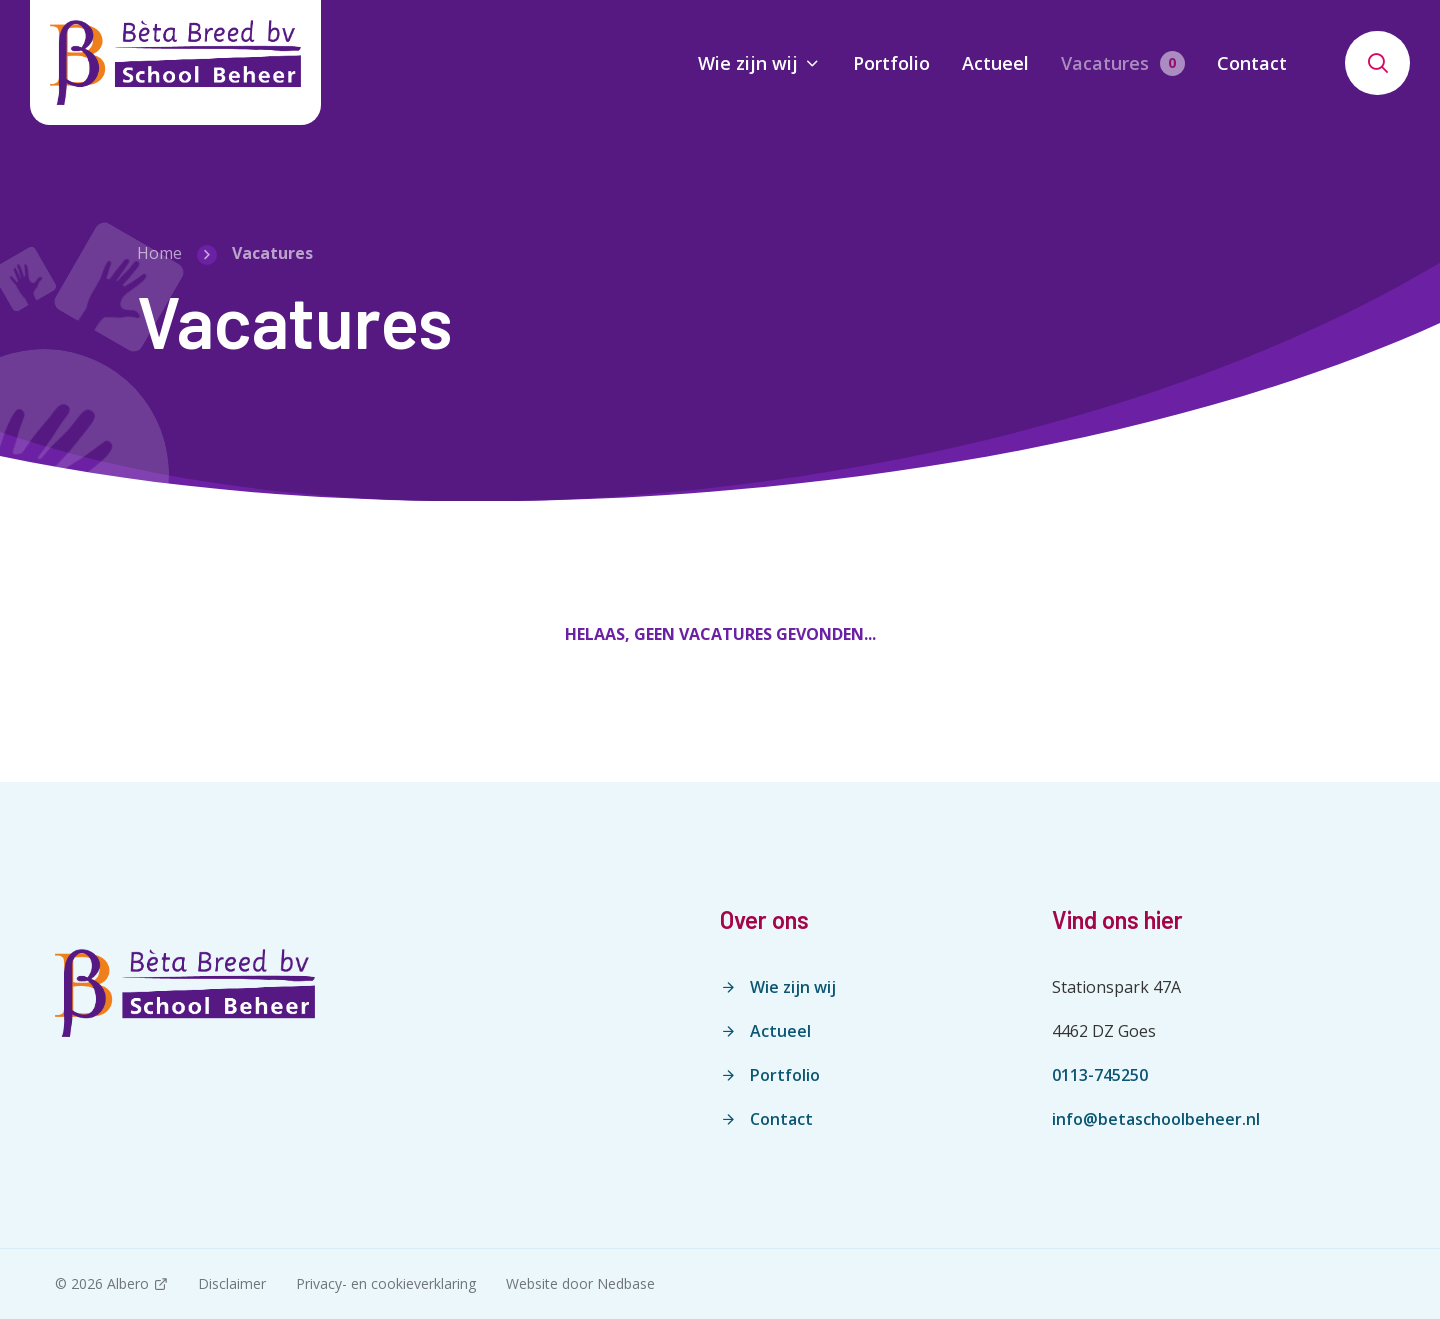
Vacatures (1105, 63)
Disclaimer (232, 1283)
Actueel (995, 63)
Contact (1252, 63)
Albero (128, 1283)
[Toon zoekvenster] (1377, 63)
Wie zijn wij (748, 63)
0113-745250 (1100, 1075)
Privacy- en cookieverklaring (386, 1283)
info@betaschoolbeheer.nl (1156, 1119)
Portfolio (891, 63)
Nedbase (626, 1283)
